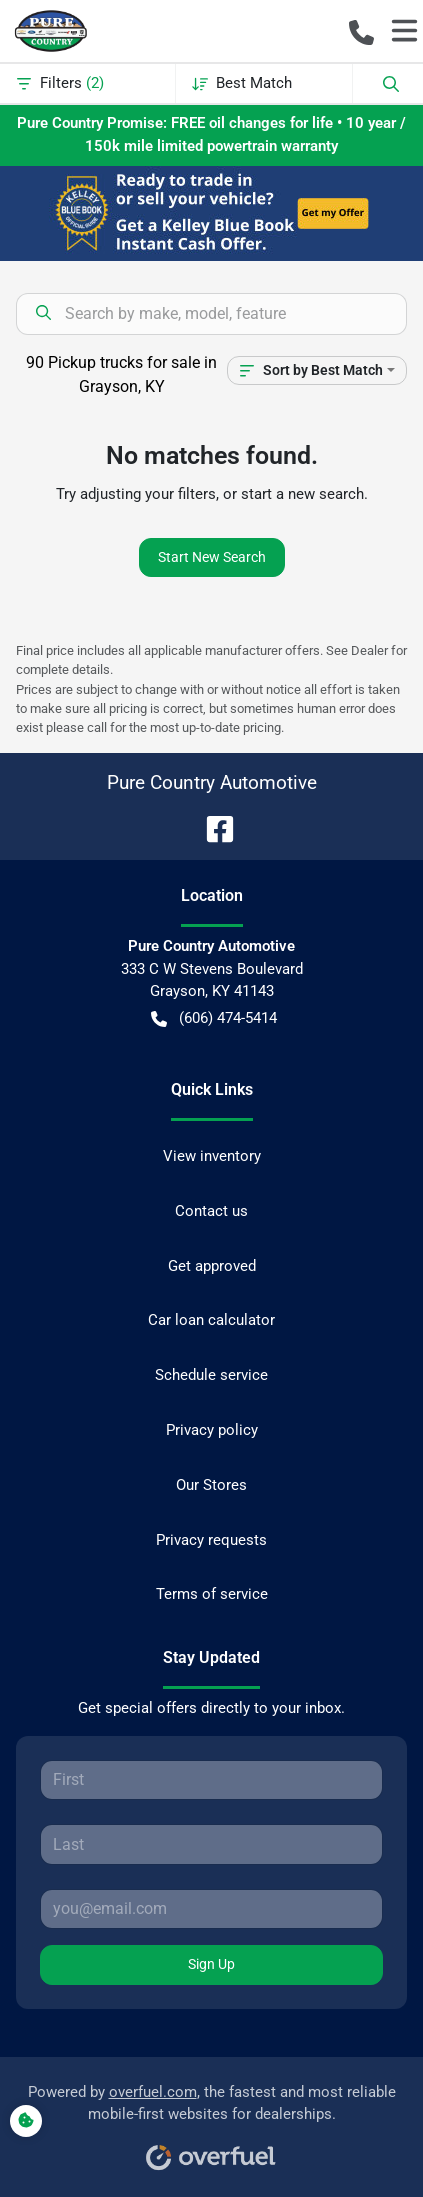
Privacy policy (212, 1430)
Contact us (211, 1211)
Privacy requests (211, 1540)
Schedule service (211, 1375)
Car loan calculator (211, 1320)
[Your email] (211, 1909)
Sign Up (211, 1964)
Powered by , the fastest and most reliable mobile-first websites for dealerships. (212, 2120)
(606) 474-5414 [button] (214, 1018)
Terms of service (212, 1594)
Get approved (212, 1266)
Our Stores (211, 1485)
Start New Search (212, 557)
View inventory (212, 1156)
